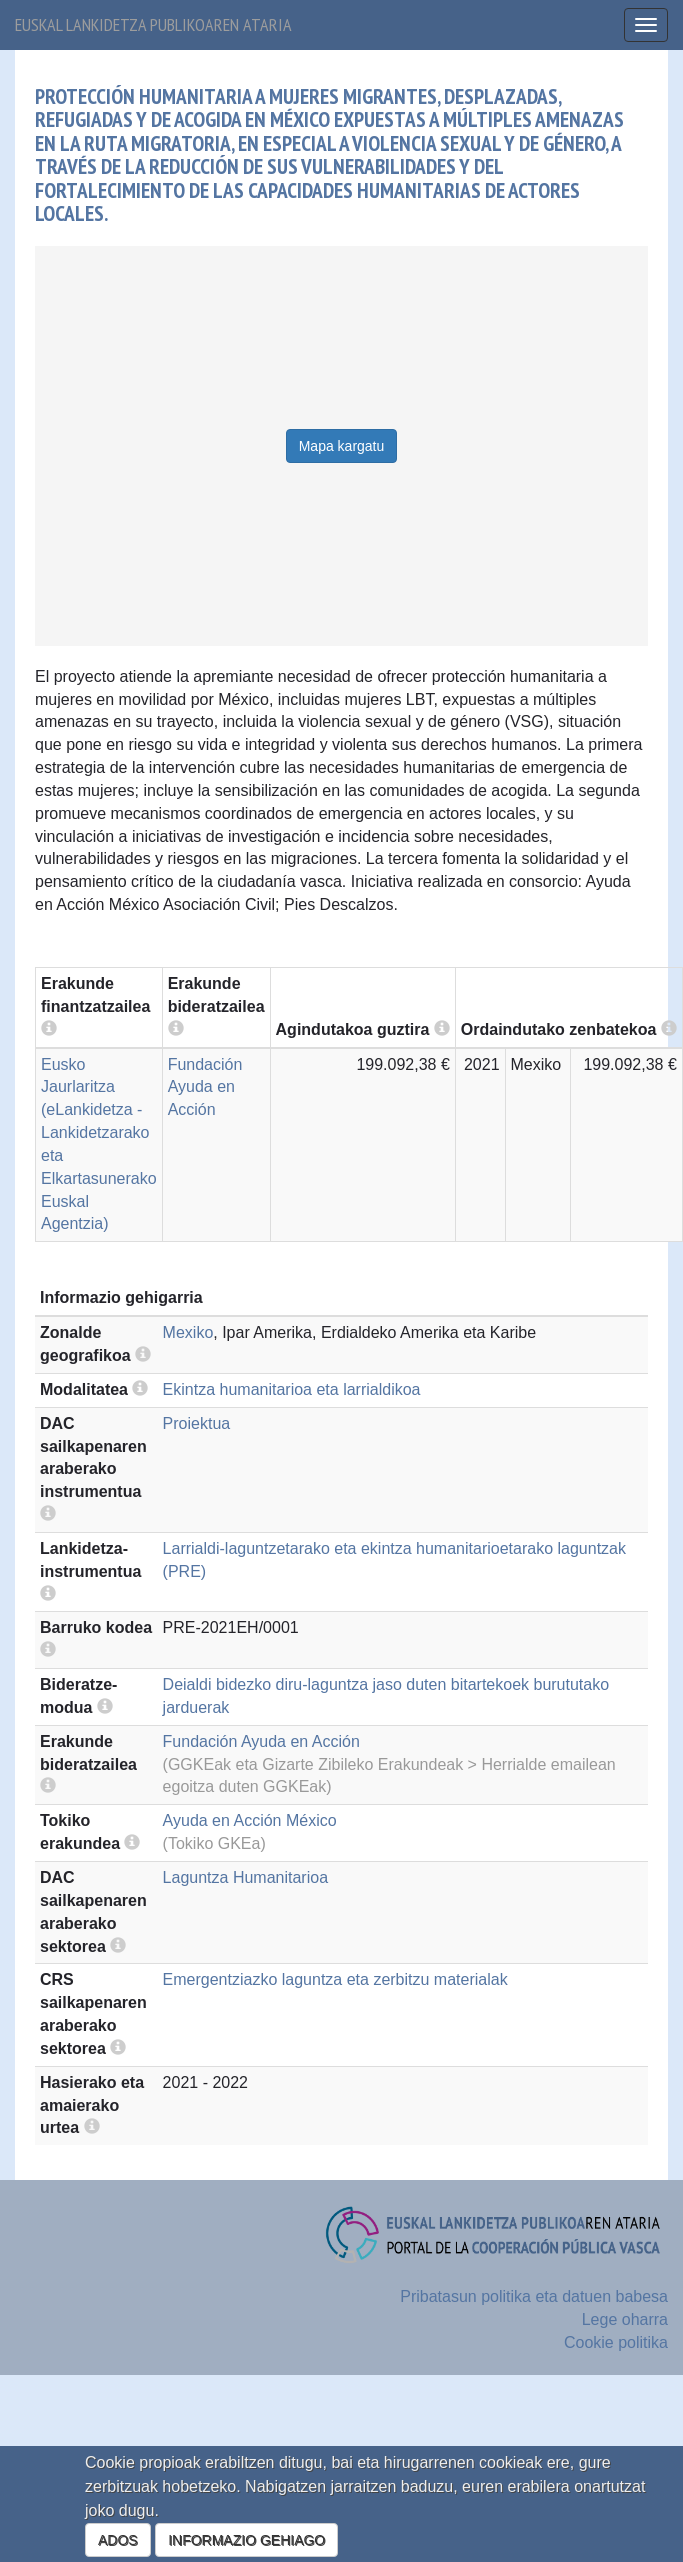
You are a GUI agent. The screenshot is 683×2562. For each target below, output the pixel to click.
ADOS (118, 2540)
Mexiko (188, 1332)
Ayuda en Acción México (250, 1820)
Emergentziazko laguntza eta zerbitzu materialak (335, 1979)
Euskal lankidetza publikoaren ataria (153, 24)
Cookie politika (616, 2342)
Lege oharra (625, 2319)
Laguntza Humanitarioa (245, 1877)
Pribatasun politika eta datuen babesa (534, 2296)
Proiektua (197, 1423)
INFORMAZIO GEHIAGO (246, 2540)
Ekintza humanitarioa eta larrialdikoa (292, 1389)
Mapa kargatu (342, 446)
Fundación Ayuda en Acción (205, 1087)
